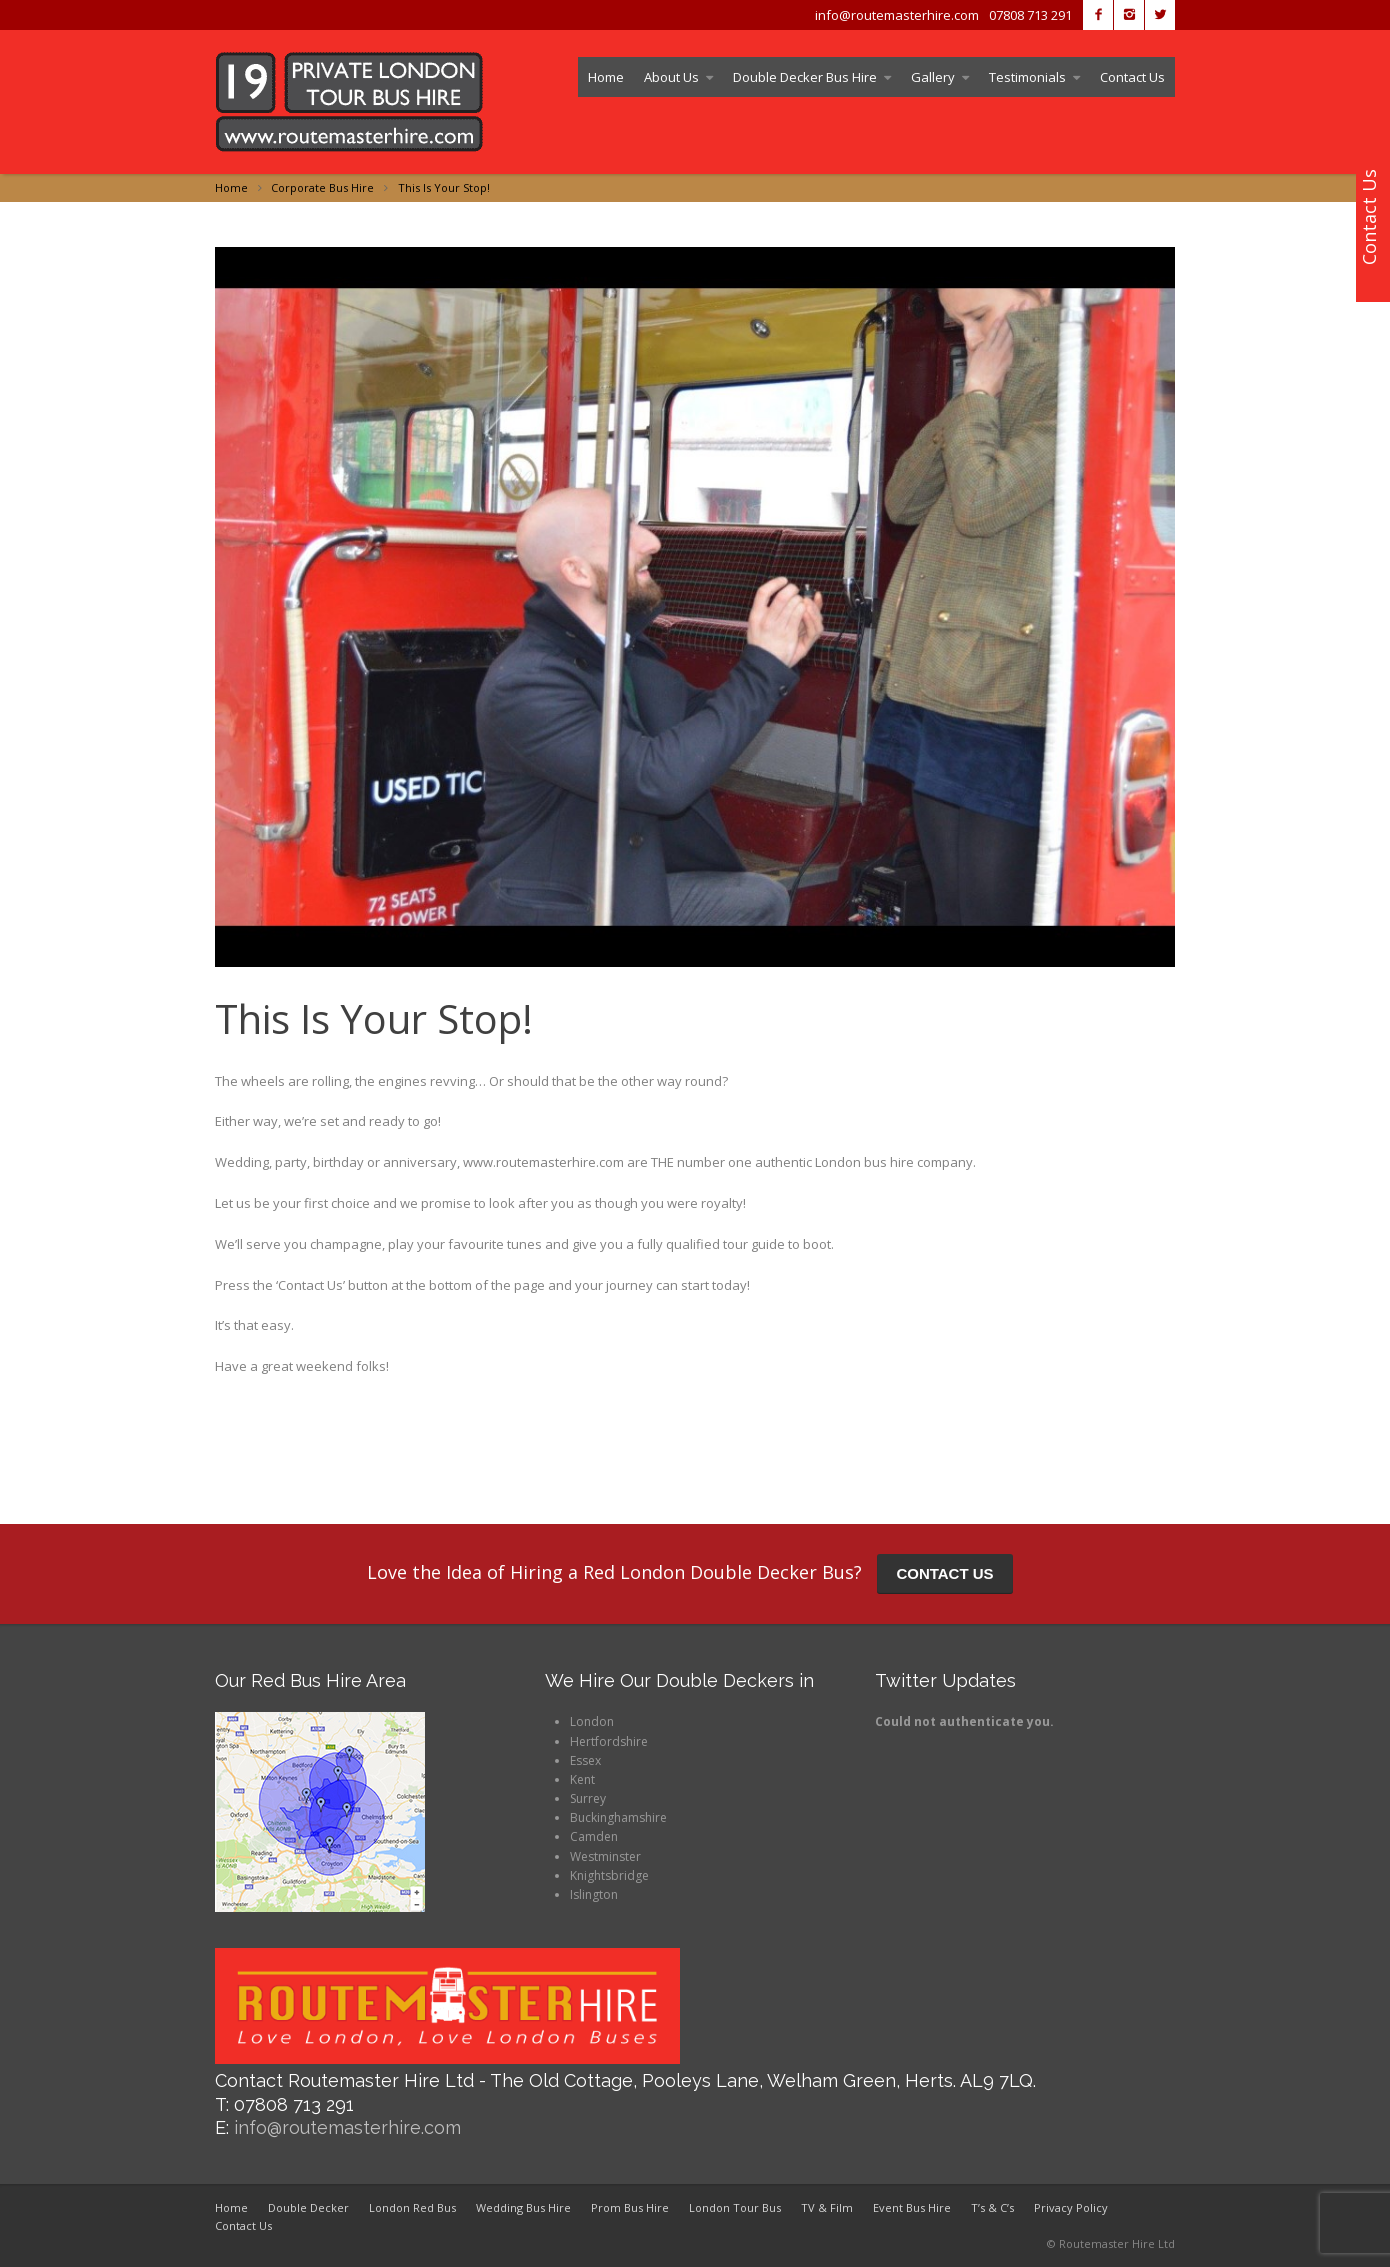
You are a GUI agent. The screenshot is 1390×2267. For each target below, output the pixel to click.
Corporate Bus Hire (322, 187)
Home (606, 77)
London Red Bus (412, 2207)
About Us (671, 77)
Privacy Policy (1071, 2207)
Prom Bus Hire (630, 2207)
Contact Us (1132, 77)
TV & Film (827, 2207)
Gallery (933, 77)
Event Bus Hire (912, 2207)
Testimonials (1027, 77)
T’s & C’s (992, 2207)
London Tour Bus (735, 2207)
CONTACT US (944, 1573)
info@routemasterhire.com (347, 2127)
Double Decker (308, 2207)
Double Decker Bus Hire (805, 77)
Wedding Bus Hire (523, 2207)
